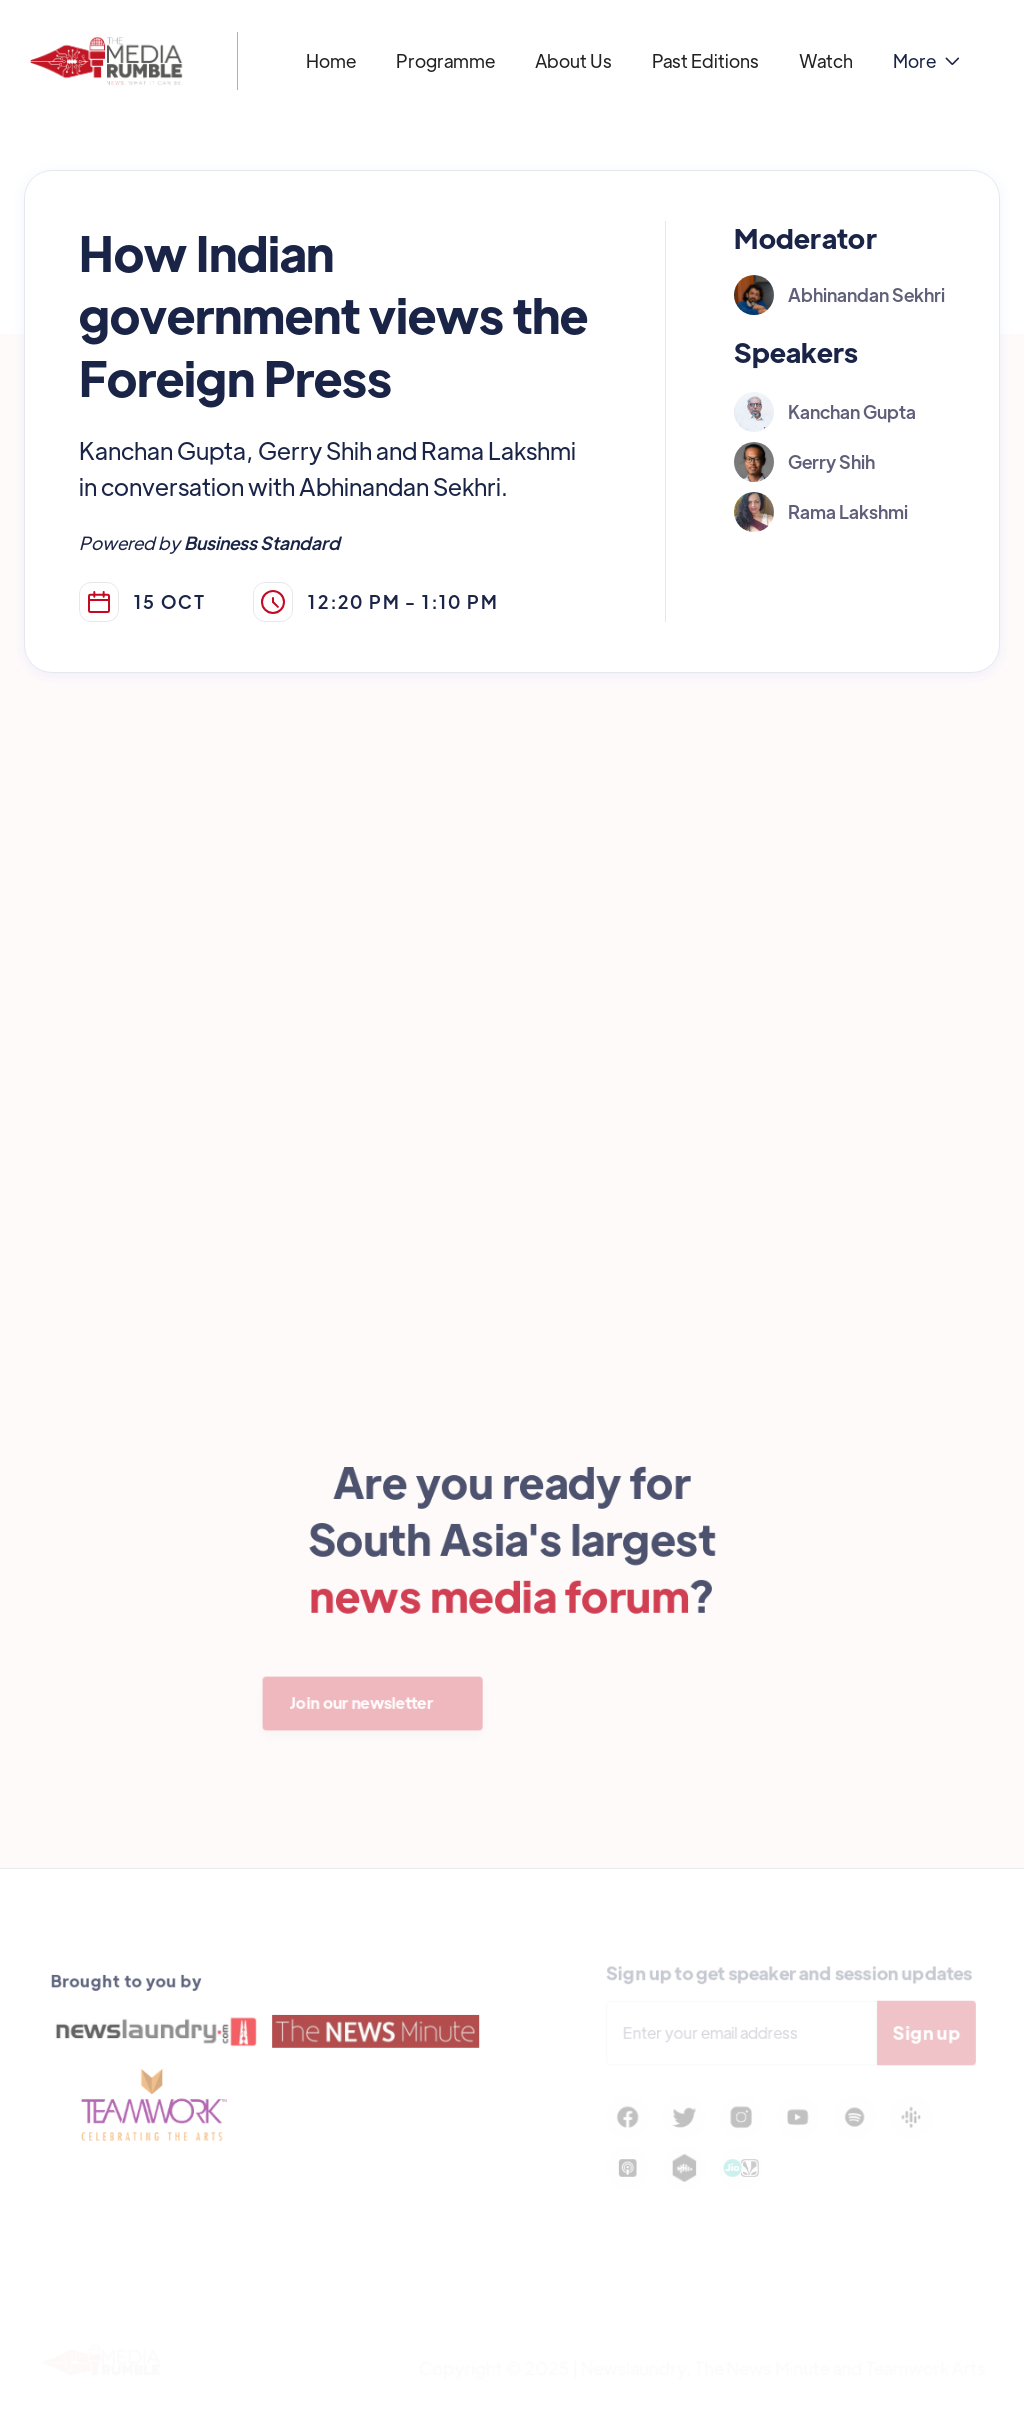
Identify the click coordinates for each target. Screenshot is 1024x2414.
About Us (573, 60)
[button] (926, 61)
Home (331, 60)
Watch (826, 60)
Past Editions (705, 60)
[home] (106, 61)
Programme (445, 60)
